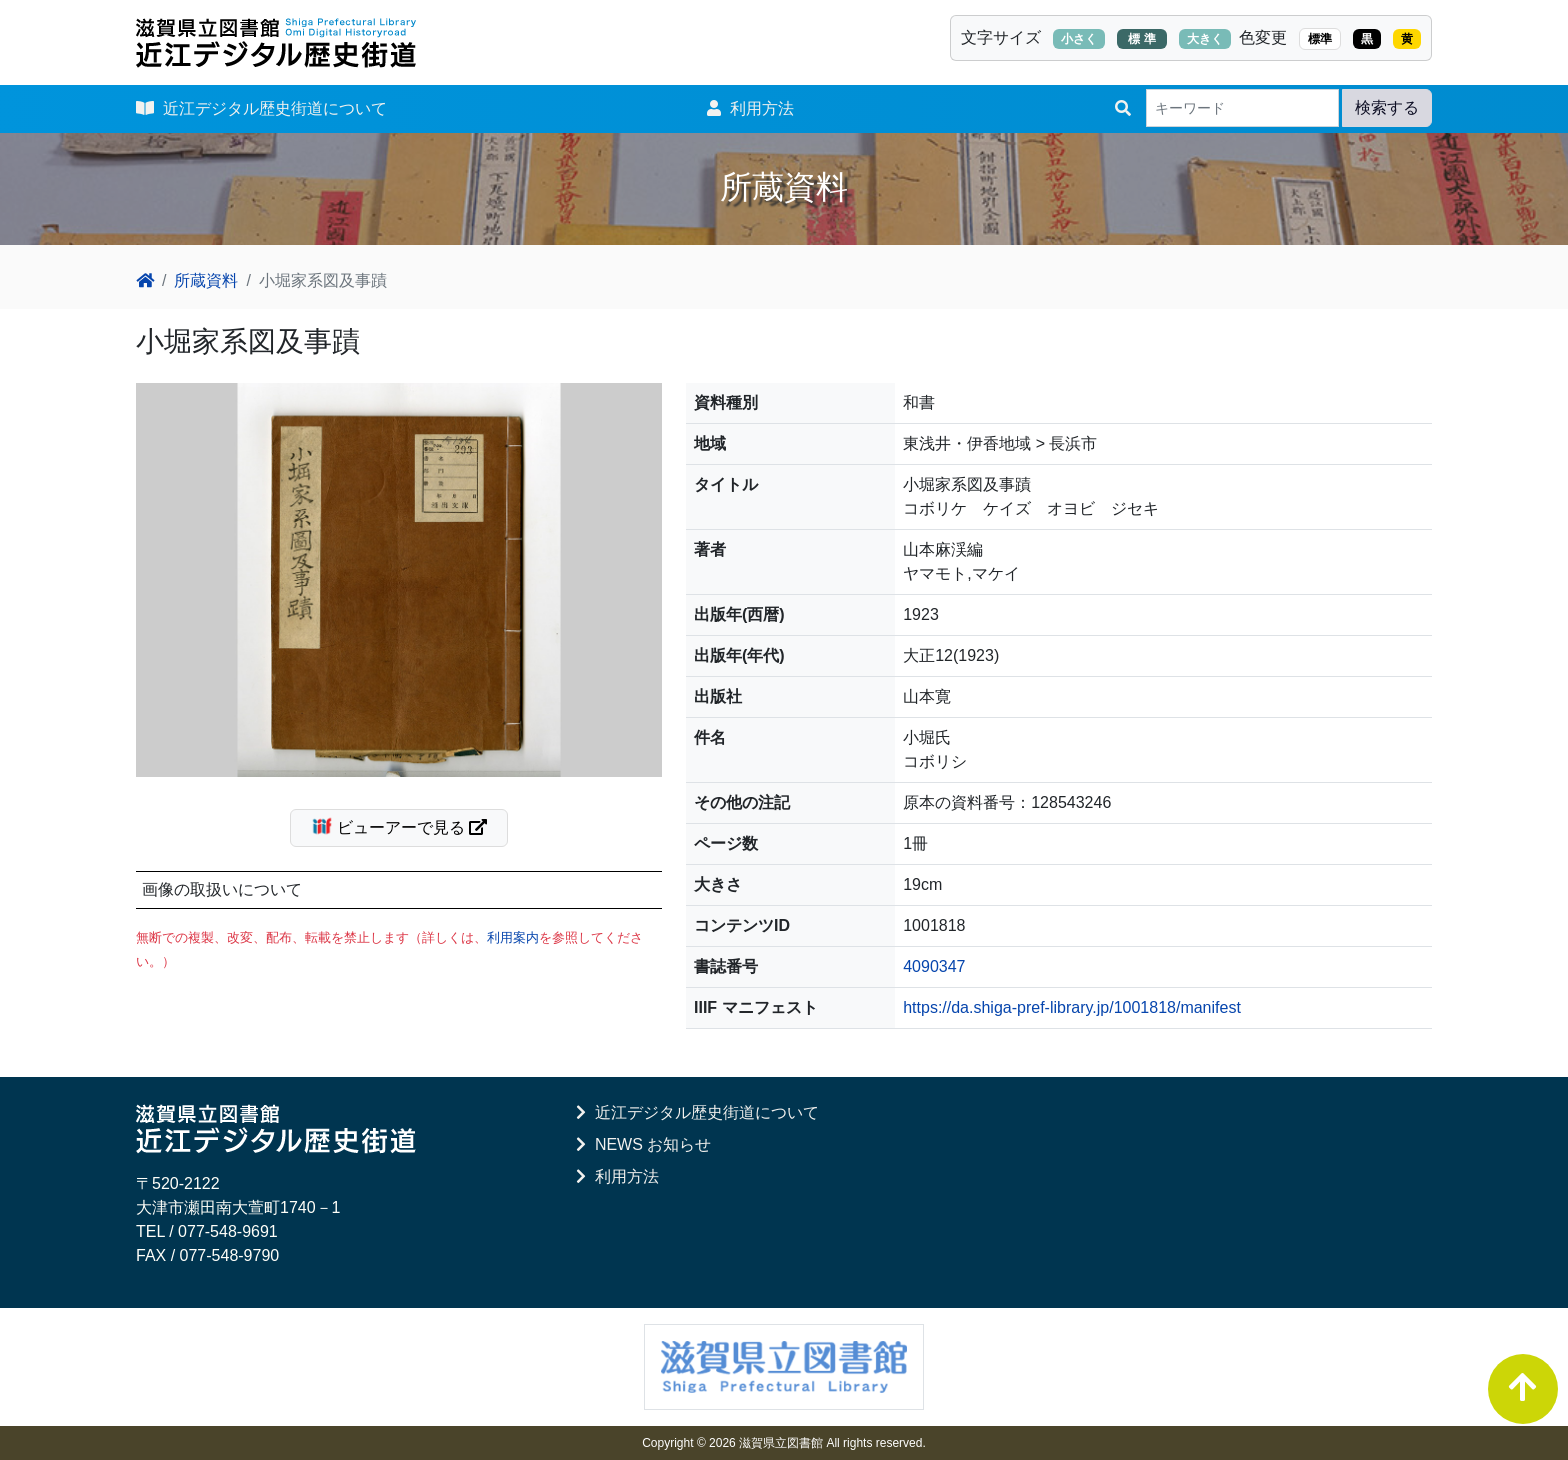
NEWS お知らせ (643, 1144)
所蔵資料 (206, 280)
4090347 (934, 966)
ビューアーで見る (407, 826)
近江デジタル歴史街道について (261, 108)
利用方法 (750, 108)
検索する (1387, 107)
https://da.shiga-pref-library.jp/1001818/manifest (1072, 1007)
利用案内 (513, 937)
